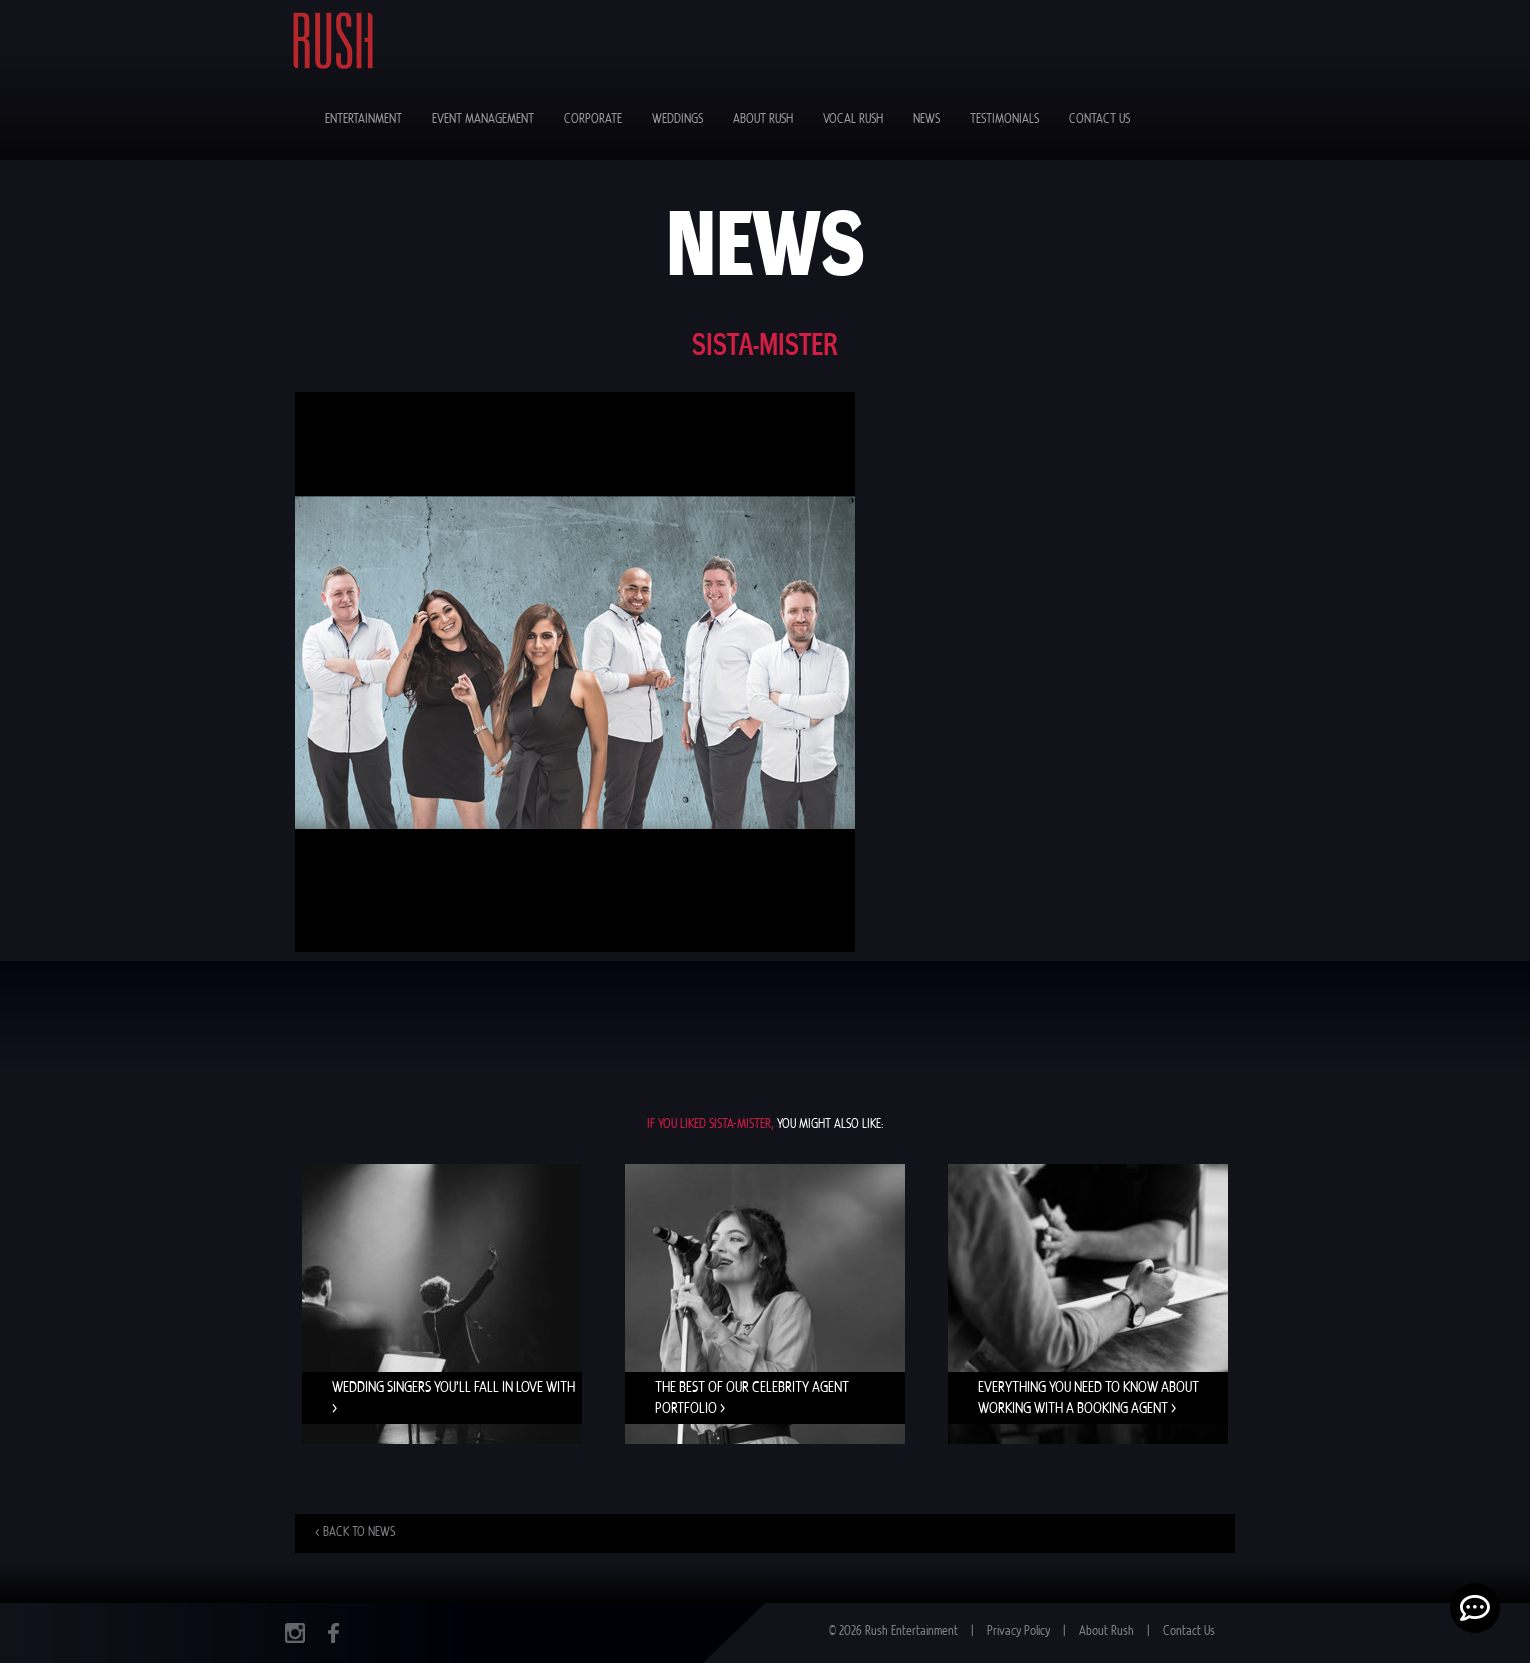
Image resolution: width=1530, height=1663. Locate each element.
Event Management (483, 119)
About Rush (763, 119)
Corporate (593, 119)
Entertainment (363, 119)
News (926, 119)
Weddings (677, 119)
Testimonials (1004, 119)
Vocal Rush (853, 119)
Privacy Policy (1018, 1631)
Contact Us (1099, 119)
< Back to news (355, 1532)
